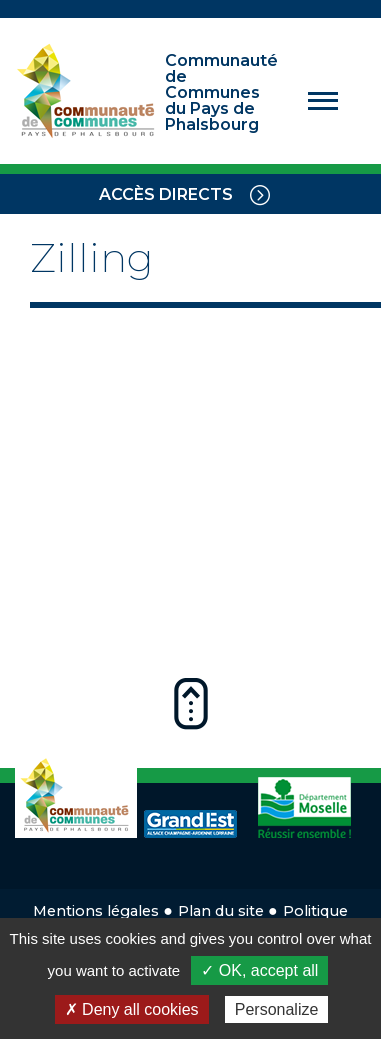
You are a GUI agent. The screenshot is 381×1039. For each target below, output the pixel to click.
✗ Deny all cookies (132, 1009)
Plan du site (221, 911)
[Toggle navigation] (260, 194)
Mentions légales (96, 911)
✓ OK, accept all (259, 970)
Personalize (277, 1009)
